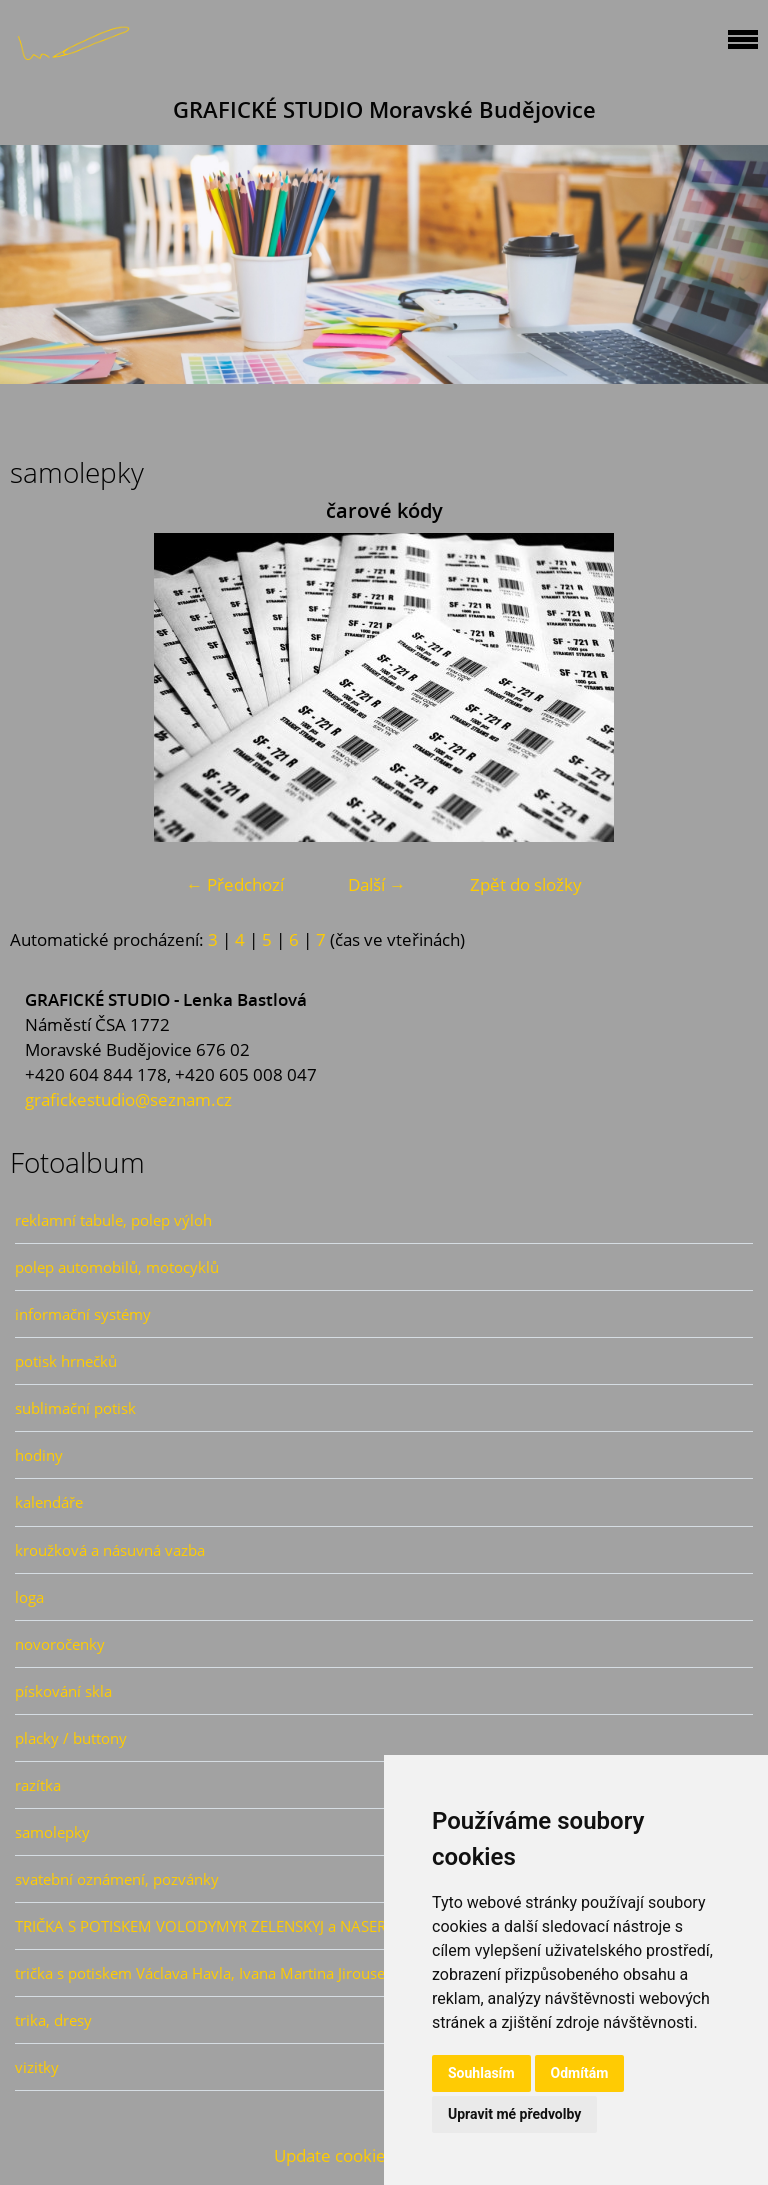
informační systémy (83, 1314)
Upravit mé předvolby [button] (514, 2114)
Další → (377, 884)
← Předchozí (235, 884)
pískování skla (63, 1691)
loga (29, 1597)
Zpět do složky (526, 884)
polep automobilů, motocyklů (117, 1267)
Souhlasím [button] (481, 2073)
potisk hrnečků (66, 1361)
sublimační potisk (75, 1408)
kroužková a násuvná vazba (110, 1550)
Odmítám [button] (580, 2073)
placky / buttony (71, 1738)
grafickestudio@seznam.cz (128, 1099)
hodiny (39, 1455)
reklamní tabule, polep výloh (113, 1220)
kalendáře (49, 1502)
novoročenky (60, 1644)
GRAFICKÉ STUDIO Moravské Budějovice (384, 109)
